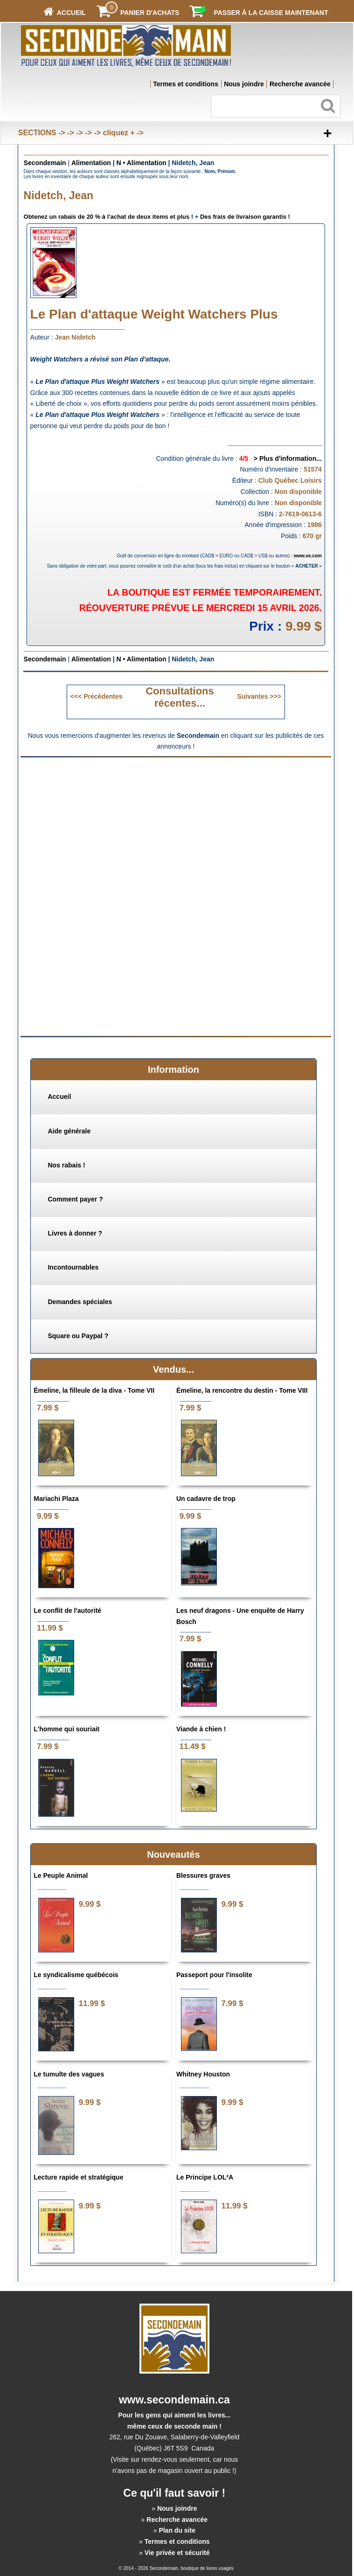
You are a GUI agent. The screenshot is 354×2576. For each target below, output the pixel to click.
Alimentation (91, 163)
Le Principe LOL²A (204, 2177)
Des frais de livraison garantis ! (245, 216)
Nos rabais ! (66, 1165)
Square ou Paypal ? (78, 1336)
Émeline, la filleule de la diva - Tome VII (94, 1390)
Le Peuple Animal (61, 1875)
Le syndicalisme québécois (76, 1975)
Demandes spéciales (80, 1301)
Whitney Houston (203, 2074)
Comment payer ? (75, 1199)
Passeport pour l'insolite (214, 1975)
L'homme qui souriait (66, 1729)
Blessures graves (203, 1875)
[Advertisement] (175, 829)
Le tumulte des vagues (69, 2074)
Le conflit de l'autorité (67, 1610)
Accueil (59, 1096)
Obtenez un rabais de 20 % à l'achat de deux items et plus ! (109, 216)
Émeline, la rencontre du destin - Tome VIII (241, 1390)
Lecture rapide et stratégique (78, 2177)
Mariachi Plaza (56, 1498)
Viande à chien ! (201, 1729)
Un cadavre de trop (206, 1498)
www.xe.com (308, 555)
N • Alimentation (141, 163)
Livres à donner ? (75, 1233)
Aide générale (69, 1131)
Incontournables (73, 1267)
